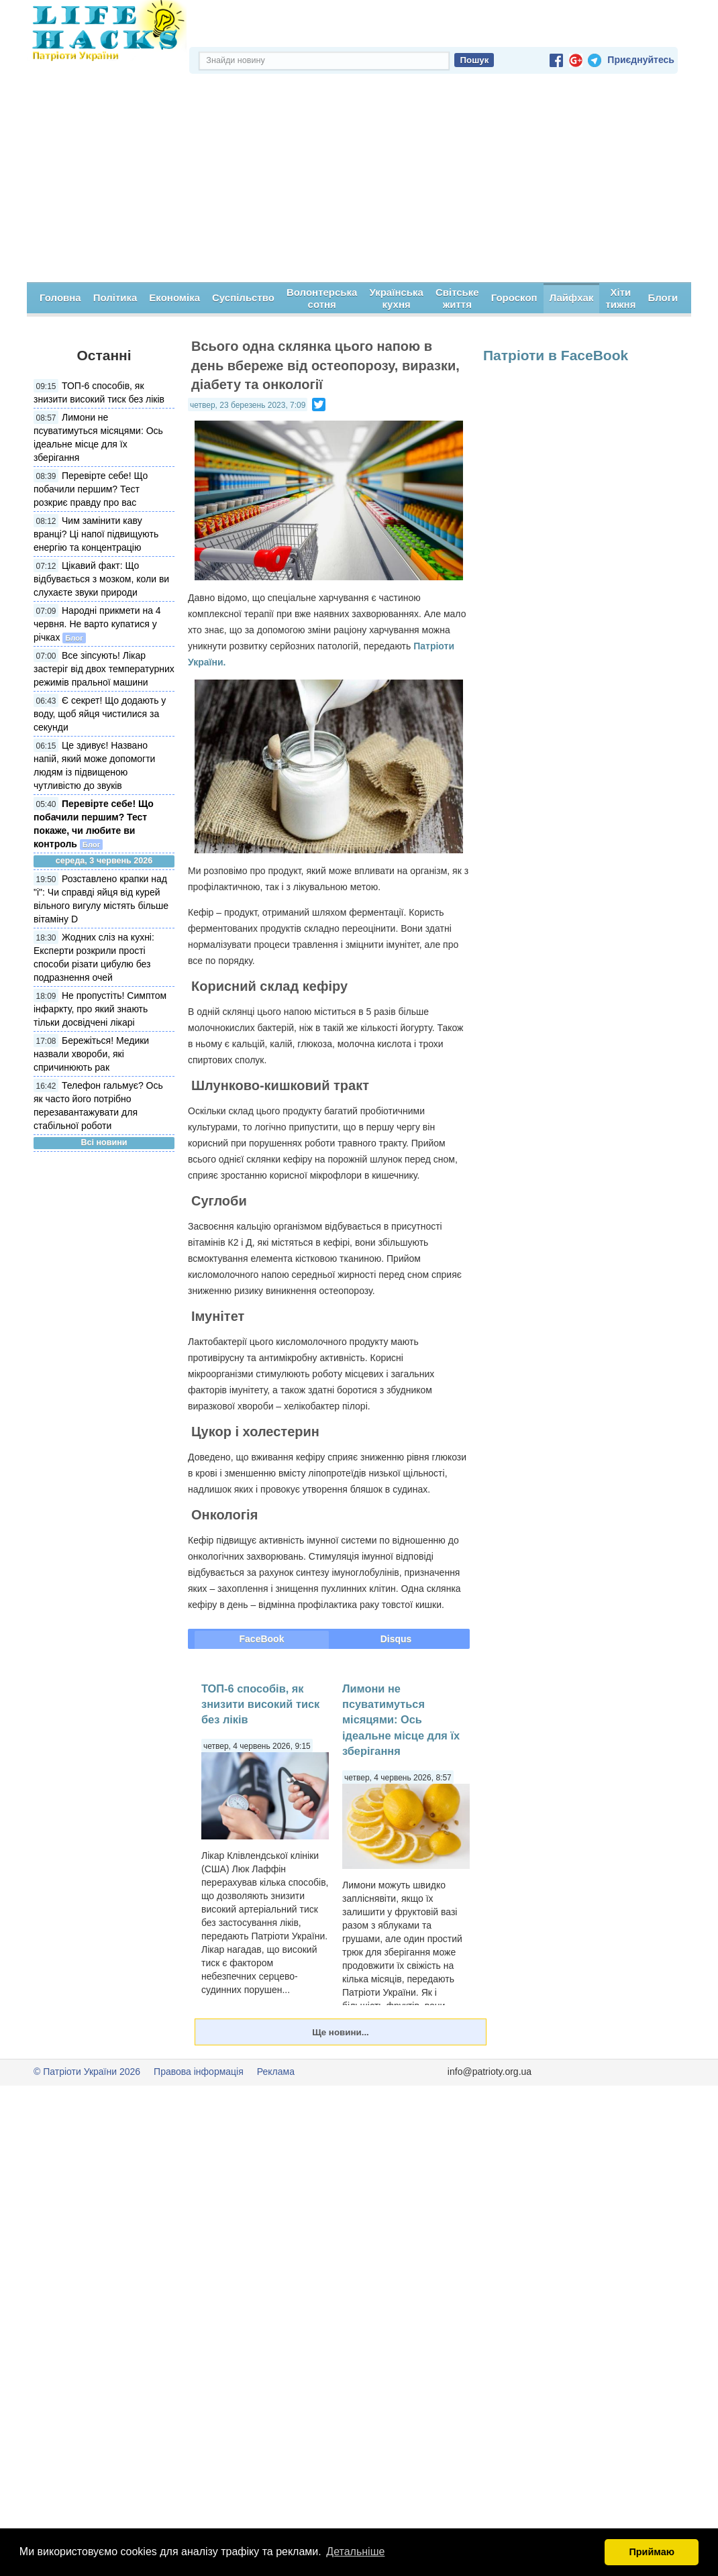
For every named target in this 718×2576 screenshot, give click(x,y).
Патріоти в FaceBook (555, 355)
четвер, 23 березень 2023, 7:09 (247, 405)
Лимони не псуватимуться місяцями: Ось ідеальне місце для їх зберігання (401, 1720)
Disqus (396, 1638)
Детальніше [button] (355, 2551)
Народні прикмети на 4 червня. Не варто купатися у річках (97, 624)
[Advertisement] (359, 182)
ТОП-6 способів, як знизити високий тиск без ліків (260, 1704)
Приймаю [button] (651, 2551)
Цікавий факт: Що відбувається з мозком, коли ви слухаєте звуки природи (101, 579)
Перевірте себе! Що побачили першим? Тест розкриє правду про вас (91, 489)
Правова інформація (199, 2071)
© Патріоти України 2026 (87, 2071)
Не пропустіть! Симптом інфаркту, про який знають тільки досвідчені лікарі (100, 1009)
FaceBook (262, 1638)
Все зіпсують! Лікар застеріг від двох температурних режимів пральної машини (104, 669)
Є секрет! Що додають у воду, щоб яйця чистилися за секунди (100, 714)
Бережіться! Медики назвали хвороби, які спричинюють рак (91, 1054)
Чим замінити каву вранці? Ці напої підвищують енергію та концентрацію (96, 534)
